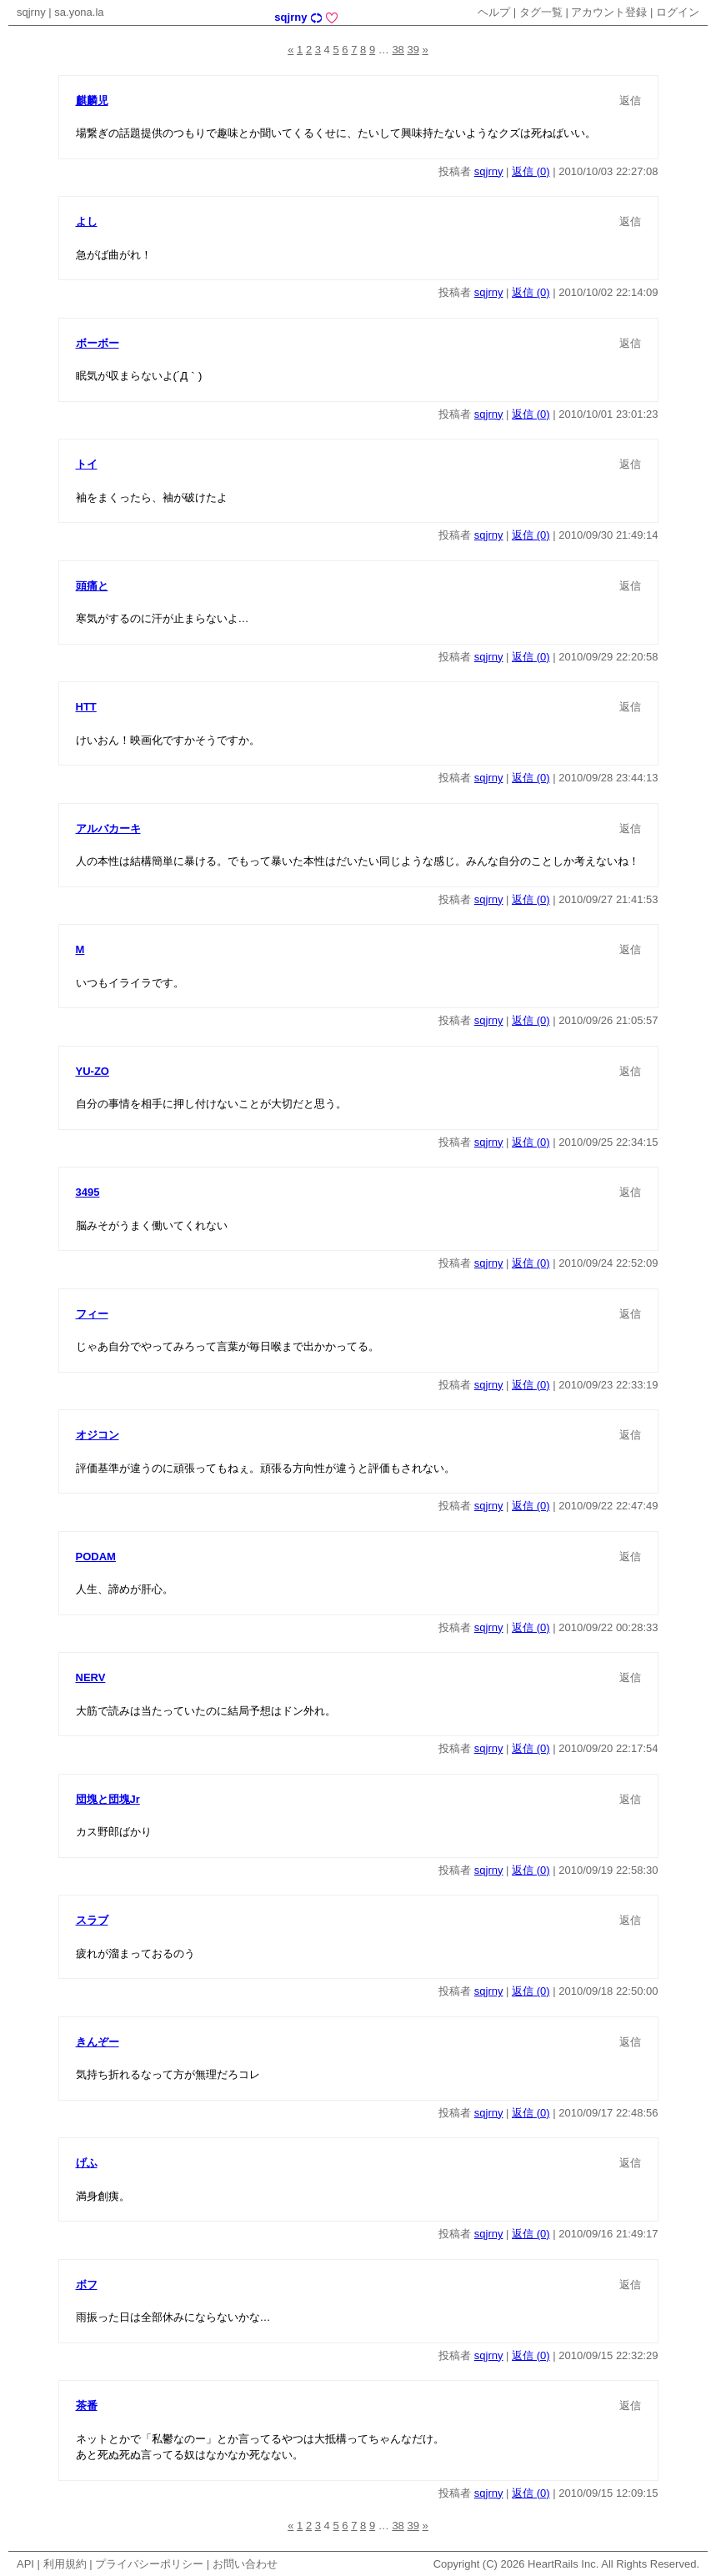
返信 (630, 100)
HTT (86, 706)
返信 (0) (531, 171)
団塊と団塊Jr (108, 1799)
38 (397, 49)
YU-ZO (92, 1071)
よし (87, 221)
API (25, 2564)
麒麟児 (92, 100)
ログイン (677, 12)
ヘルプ (494, 12)
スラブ (92, 1920)
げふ (87, 2163)
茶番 (87, 2405)
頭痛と (92, 586)
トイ (87, 464)
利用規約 (65, 2564)
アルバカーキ (108, 828)
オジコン (97, 1435)
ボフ (87, 2284)
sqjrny (31, 12)
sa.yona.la (78, 12)
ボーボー (97, 343)
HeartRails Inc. (563, 2564)
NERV (91, 1677)
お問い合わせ (245, 2564)
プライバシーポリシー (149, 2564)
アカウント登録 (609, 12)
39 (412, 49)
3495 (88, 1192)
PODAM (96, 1556)
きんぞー (97, 2042)
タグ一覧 (541, 12)
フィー (92, 1314)
